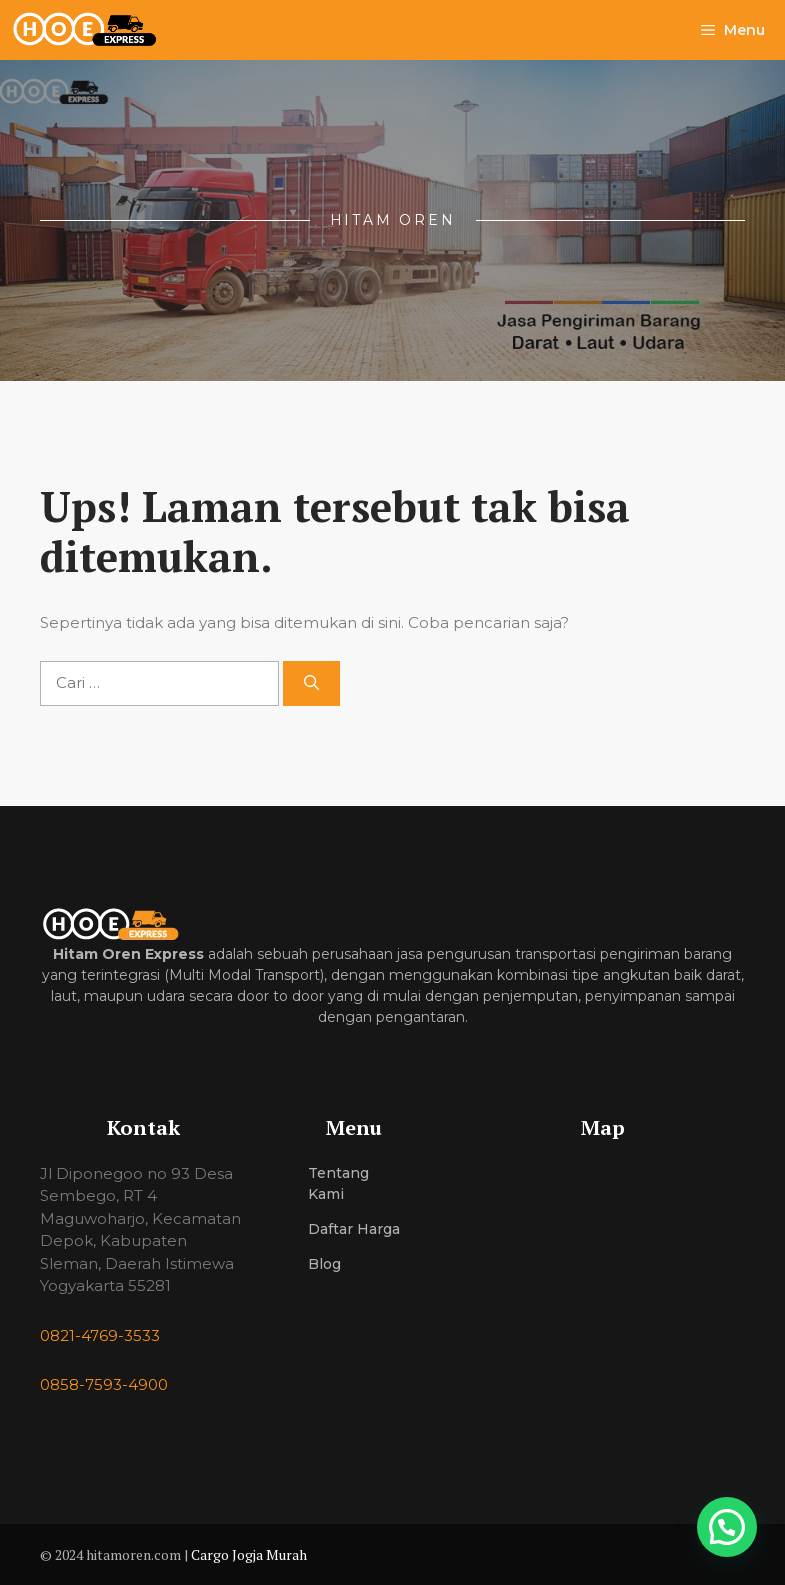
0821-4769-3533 (100, 1335)
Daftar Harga (354, 1229)
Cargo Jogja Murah (249, 1554)
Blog (324, 1264)
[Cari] (311, 683)
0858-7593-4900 (104, 1384)
